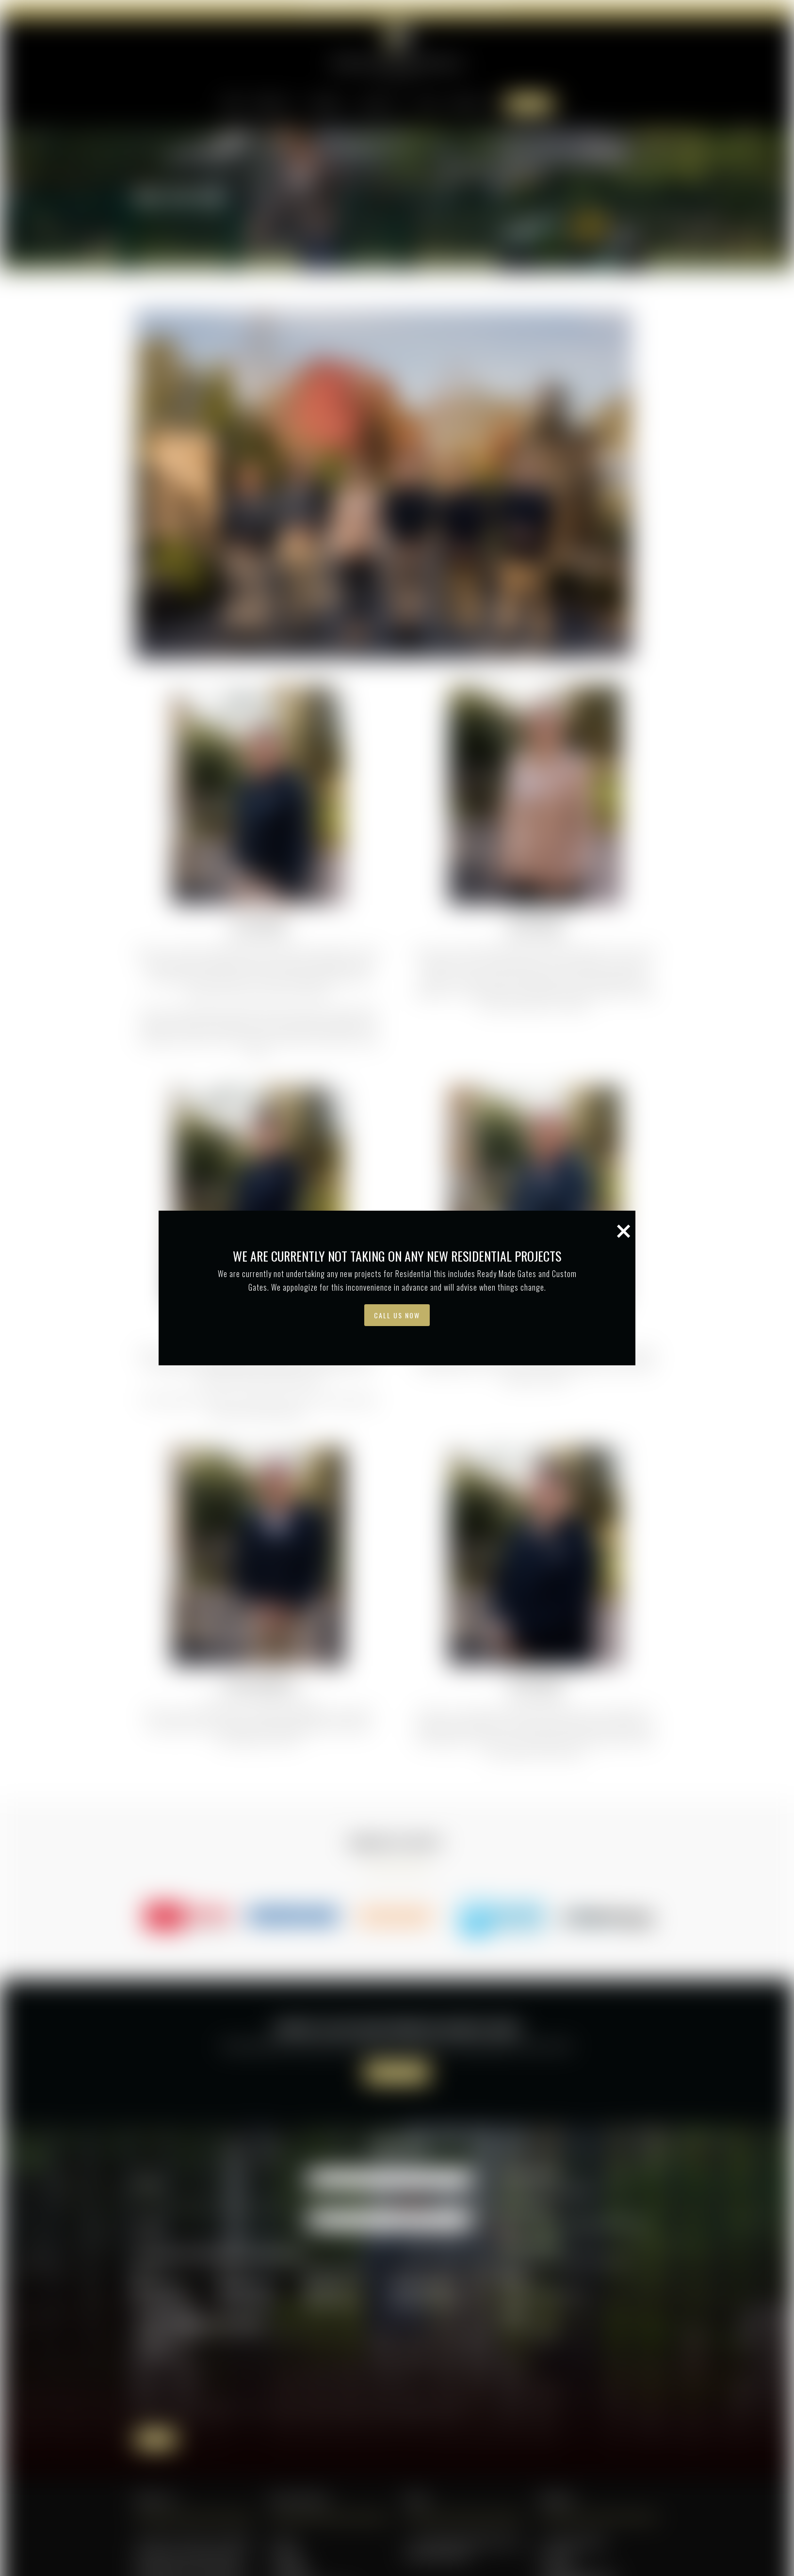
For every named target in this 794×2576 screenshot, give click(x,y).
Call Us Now (397, 725)
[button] (556, 669)
